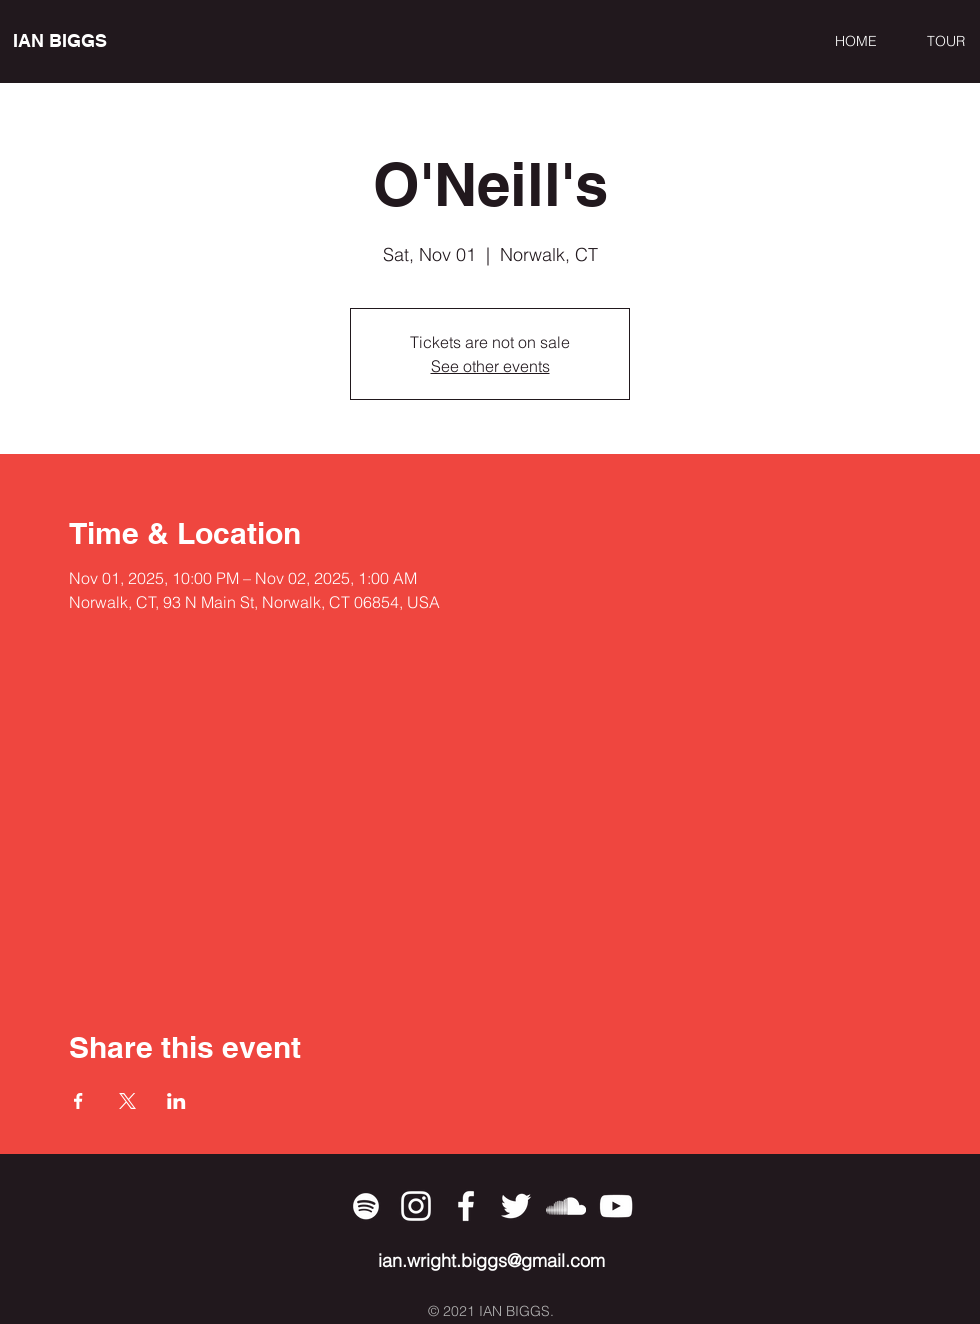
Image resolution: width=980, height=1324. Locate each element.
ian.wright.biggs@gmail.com (491, 1260)
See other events (490, 366)
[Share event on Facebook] (78, 1101)
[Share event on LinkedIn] (176, 1101)
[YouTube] (616, 1206)
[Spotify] (366, 1206)
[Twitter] (516, 1206)
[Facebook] (466, 1206)
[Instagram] (416, 1206)
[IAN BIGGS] (104, 41)
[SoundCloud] (566, 1206)
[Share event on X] (127, 1101)
